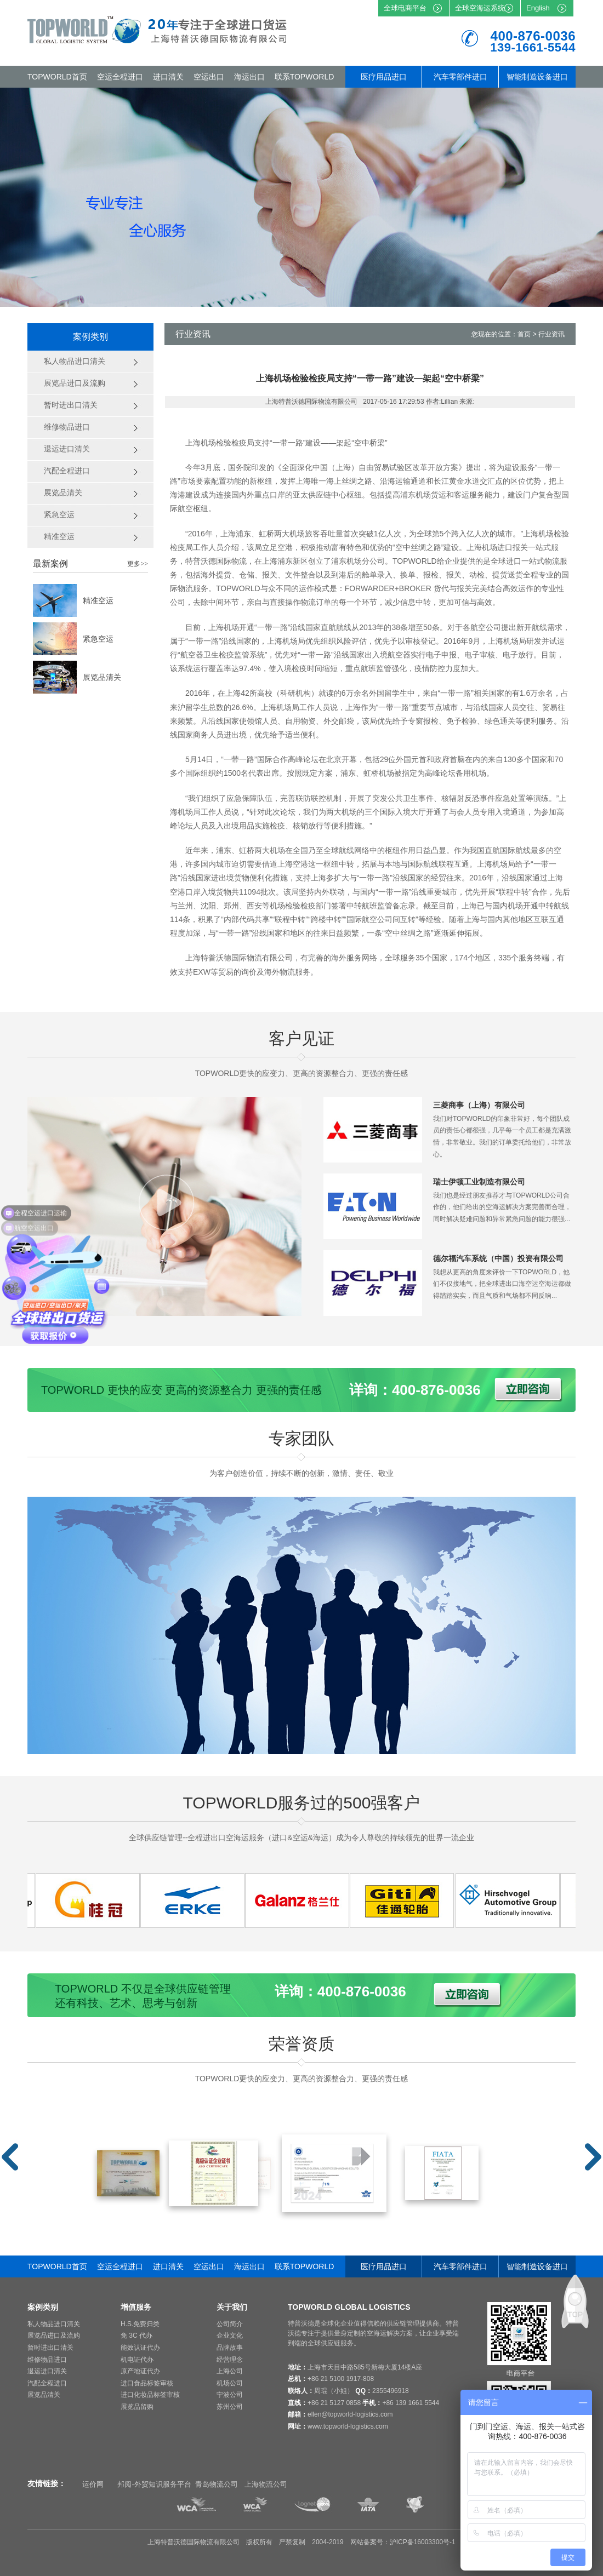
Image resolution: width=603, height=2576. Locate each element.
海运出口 (249, 76)
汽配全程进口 (47, 2383)
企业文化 (230, 2335)
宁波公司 (230, 2394)
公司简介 (230, 2324)
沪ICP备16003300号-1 (423, 2542)
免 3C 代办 (136, 2335)
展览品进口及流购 (53, 2335)
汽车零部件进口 (460, 76)
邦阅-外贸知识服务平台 (154, 2484)
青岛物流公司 (216, 2484)
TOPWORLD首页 (57, 76)
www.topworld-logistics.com (348, 2426)
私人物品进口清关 (53, 2324)
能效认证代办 (140, 2347)
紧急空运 (98, 638)
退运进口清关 (47, 2371)
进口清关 (168, 76)
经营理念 (230, 2359)
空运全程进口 (120, 76)
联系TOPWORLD (304, 76)
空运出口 (209, 76)
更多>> (137, 564)
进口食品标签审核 (147, 2383)
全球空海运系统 (480, 8)
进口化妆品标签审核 (150, 2394)
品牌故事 (230, 2347)
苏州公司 (230, 2407)
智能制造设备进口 (537, 76)
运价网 (93, 2484)
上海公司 (230, 2371)
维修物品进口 (47, 2359)
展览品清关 (102, 677)
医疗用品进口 (384, 76)
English (538, 8)
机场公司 (230, 2383)
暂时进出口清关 (50, 2347)
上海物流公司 (265, 2484)
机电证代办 (137, 2359)
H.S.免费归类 (140, 2324)
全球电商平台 (405, 8)
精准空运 (98, 600)
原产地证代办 (140, 2371)
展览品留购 (137, 2407)
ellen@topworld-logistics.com (350, 2414)
